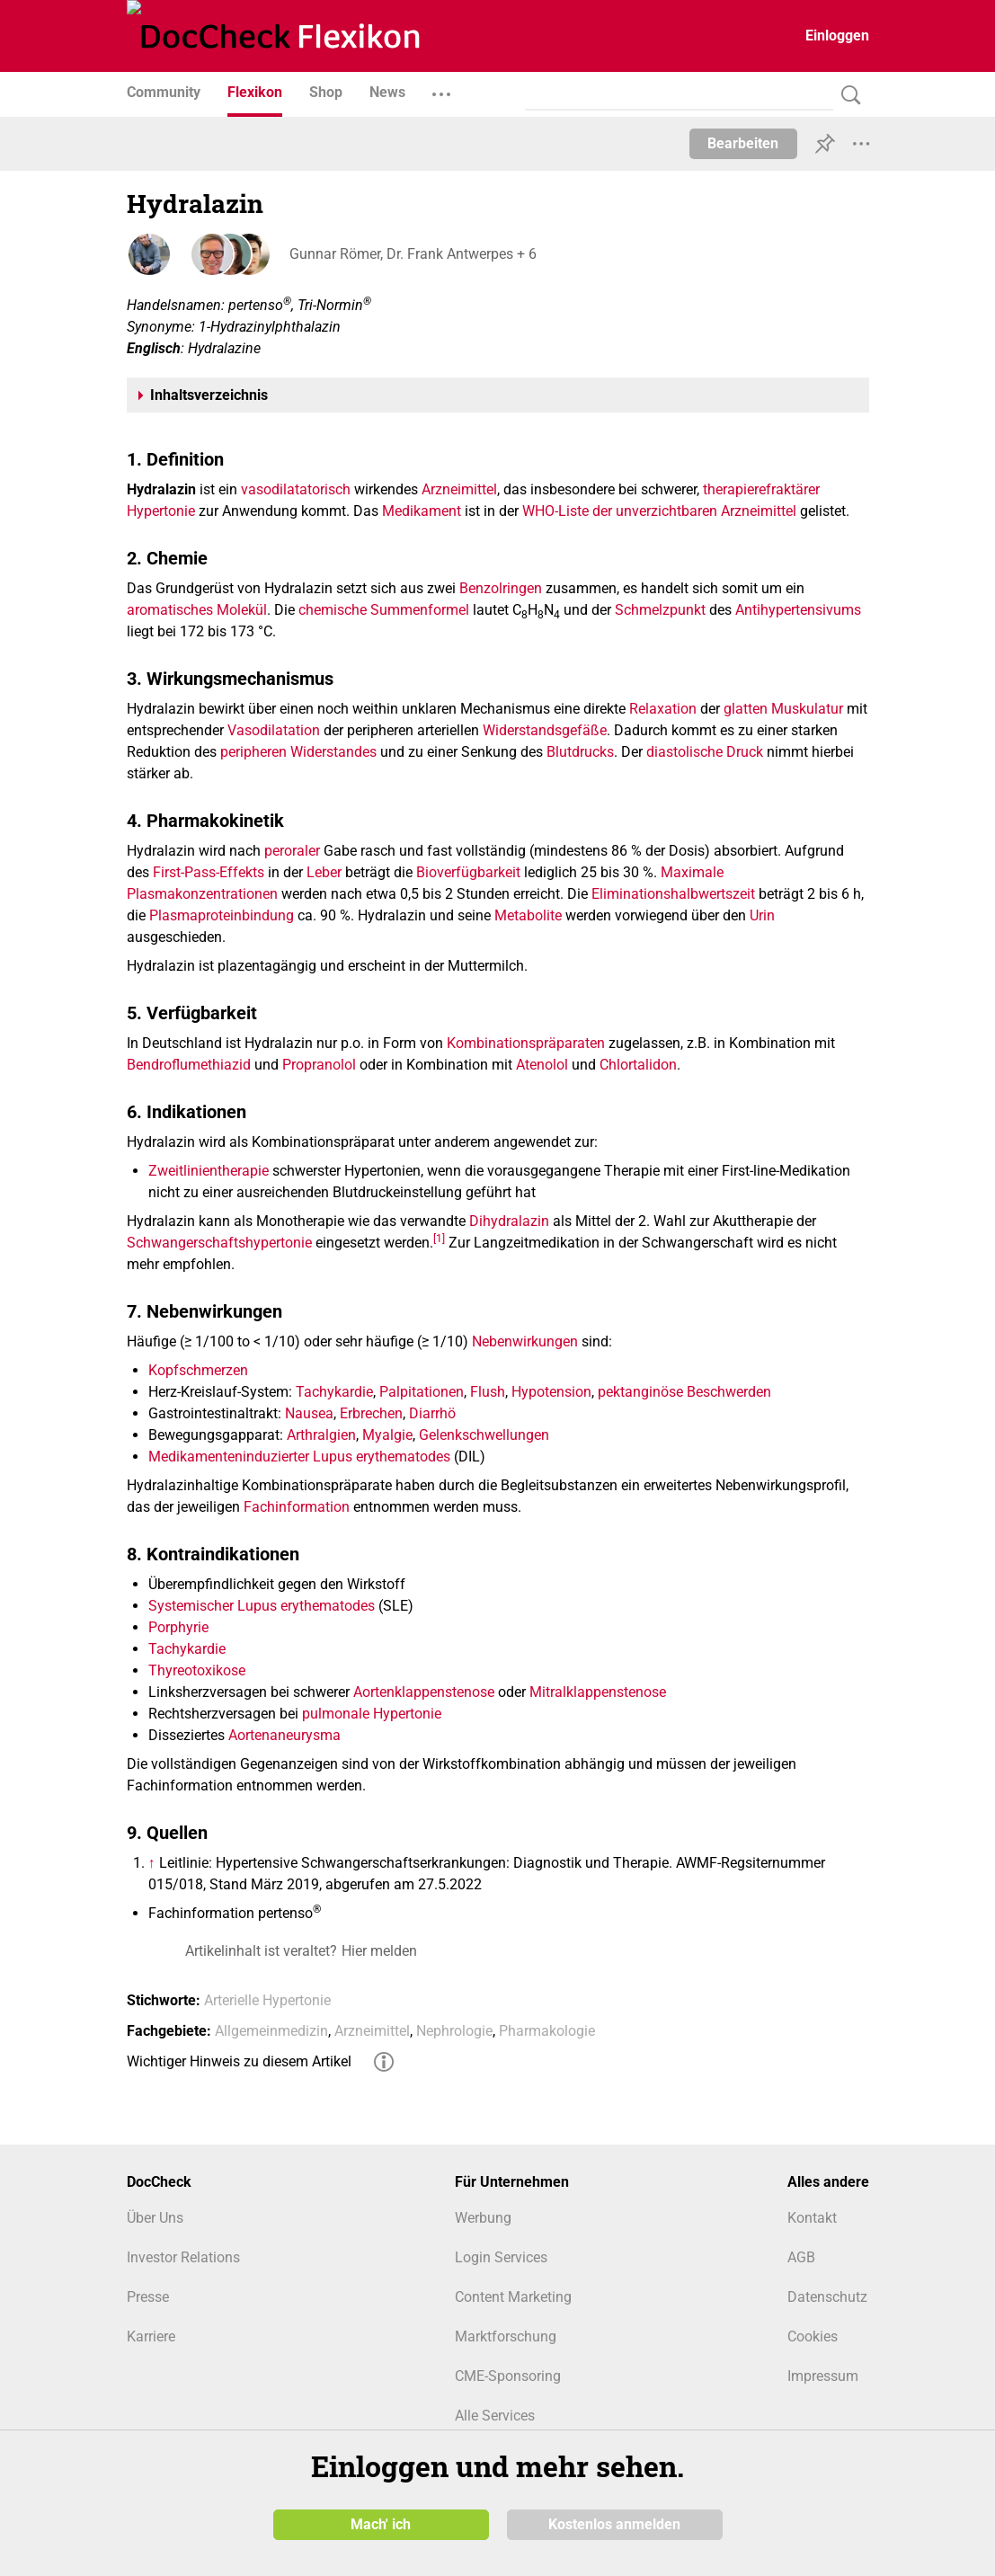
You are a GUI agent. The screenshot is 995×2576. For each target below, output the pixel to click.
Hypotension (551, 1391)
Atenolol (542, 1064)
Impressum (822, 2376)
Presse (148, 2296)
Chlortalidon (638, 1064)
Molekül (242, 609)
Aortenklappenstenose (423, 1692)
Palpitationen (421, 1391)
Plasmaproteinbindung (221, 915)
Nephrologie (454, 2030)
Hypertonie (161, 511)
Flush (487, 1391)
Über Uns (155, 2217)
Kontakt (812, 2217)
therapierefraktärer (761, 489)
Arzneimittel (459, 489)
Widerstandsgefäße (545, 730)
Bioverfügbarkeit (468, 872)
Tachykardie (334, 1391)
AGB (801, 2257)
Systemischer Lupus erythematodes (261, 1605)
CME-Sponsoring (508, 2376)
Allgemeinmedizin (271, 2030)
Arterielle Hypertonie (267, 2000)
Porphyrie (178, 1627)
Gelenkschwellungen (484, 1434)
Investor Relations (183, 2257)
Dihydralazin (509, 1221)
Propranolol (319, 1064)
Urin (762, 915)
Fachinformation (297, 1506)
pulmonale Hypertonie (371, 1713)
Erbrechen (371, 1413)
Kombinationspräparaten (526, 1043)
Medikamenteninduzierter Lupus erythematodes (299, 1456)
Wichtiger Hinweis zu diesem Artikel (239, 2061)
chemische (332, 609)
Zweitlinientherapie (208, 1170)
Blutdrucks (580, 751)
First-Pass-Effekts (208, 872)
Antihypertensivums (798, 609)
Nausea (309, 1413)
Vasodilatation (273, 730)
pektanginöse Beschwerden (684, 1391)
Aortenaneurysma (284, 1735)
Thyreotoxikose (196, 1670)
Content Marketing (513, 2296)
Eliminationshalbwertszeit (673, 893)
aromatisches (170, 609)
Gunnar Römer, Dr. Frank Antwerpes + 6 (412, 253)
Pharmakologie (547, 2030)
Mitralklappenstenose (597, 1692)
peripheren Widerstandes (298, 751)
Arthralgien (321, 1434)
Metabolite (528, 915)
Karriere (151, 2336)
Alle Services (495, 2415)
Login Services (501, 2257)
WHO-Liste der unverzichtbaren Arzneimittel (659, 511)
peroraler (292, 850)
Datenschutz (827, 2296)
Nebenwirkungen (525, 1341)
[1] (439, 1237)
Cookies (812, 2336)
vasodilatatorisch (296, 489)
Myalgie (387, 1434)
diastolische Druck (704, 751)
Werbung (483, 2217)
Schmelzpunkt (660, 609)
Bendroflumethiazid (189, 1064)
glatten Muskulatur (783, 708)
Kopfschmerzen (198, 1370)
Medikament (421, 511)
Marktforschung (505, 2336)
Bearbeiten (742, 143)
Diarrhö (432, 1413)
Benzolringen (500, 588)
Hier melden (379, 1950)
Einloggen (837, 35)
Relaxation (663, 708)
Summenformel (419, 609)
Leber (324, 872)
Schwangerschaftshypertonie (219, 1242)
